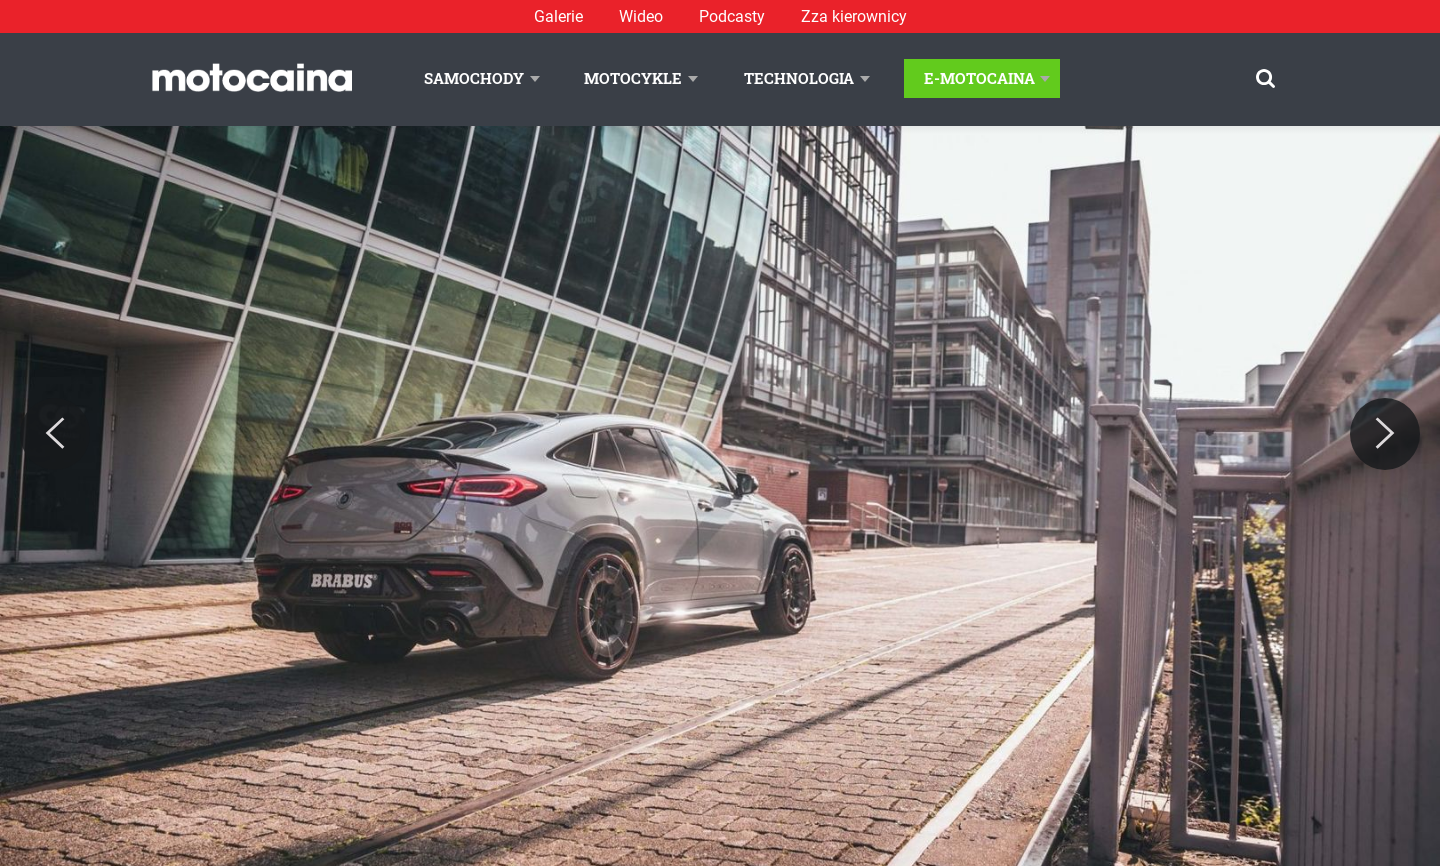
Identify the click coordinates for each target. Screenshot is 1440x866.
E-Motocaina (979, 78)
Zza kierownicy (854, 16)
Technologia (799, 78)
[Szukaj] (1265, 78)
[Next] (1385, 434)
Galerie (558, 16)
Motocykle (633, 78)
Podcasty (732, 16)
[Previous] (55, 434)
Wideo (641, 16)
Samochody (474, 78)
